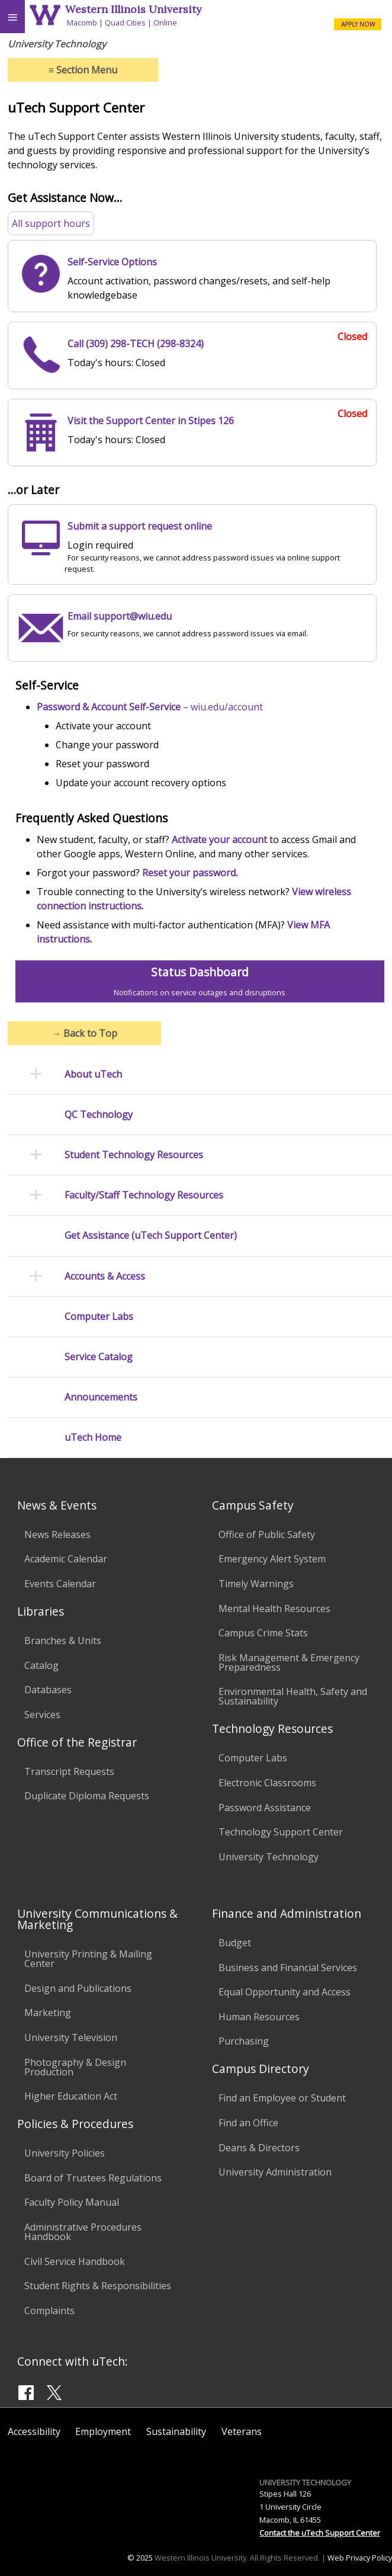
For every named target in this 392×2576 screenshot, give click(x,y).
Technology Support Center (281, 1831)
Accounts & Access (105, 1276)
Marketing (47, 2012)
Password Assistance (265, 1807)
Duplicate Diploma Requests (86, 1795)
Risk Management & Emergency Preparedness (289, 1662)
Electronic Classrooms (267, 1782)
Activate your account (219, 839)
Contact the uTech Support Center (319, 2532)
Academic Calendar (65, 1558)
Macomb (82, 22)
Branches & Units (62, 1640)
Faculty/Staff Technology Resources (144, 1195)
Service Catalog (99, 1357)
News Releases (57, 1534)
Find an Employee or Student (282, 2097)
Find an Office (248, 2122)
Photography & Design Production (75, 2067)
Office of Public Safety (267, 1534)
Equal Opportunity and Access (285, 1991)
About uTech (93, 1074)
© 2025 (140, 2557)
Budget (235, 1942)
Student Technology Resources (134, 1155)
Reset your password (189, 872)
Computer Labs (99, 1316)
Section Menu (83, 70)
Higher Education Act (70, 2096)
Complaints (49, 2310)
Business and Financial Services (288, 1967)
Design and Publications (77, 1988)
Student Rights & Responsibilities (97, 2285)
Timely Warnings (256, 1583)
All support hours (51, 223)
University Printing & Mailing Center (88, 1958)
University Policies (64, 2153)
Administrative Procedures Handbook (83, 2232)
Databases (48, 1689)
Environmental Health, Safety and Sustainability (293, 1696)
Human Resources (259, 2016)
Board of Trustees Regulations (93, 2177)
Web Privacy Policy (359, 2557)
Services (42, 1714)
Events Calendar (60, 1583)
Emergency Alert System (272, 1558)
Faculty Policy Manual (71, 2202)
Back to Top (84, 1033)
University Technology (269, 1856)
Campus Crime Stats (263, 1632)
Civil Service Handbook (74, 2261)
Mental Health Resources (274, 1608)
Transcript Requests (69, 1771)
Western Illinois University (133, 9)
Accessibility (34, 2431)
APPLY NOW (358, 24)
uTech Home (93, 1437)
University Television (70, 2037)
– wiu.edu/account (150, 706)
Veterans (241, 2431)
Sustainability (176, 2431)
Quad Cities (125, 22)
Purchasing (244, 2041)
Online (165, 22)
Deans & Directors (259, 2147)
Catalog (41, 1665)
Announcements (101, 1397)
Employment (103, 2431)
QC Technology (99, 1114)
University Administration (275, 2171)
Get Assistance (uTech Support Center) (151, 1235)
